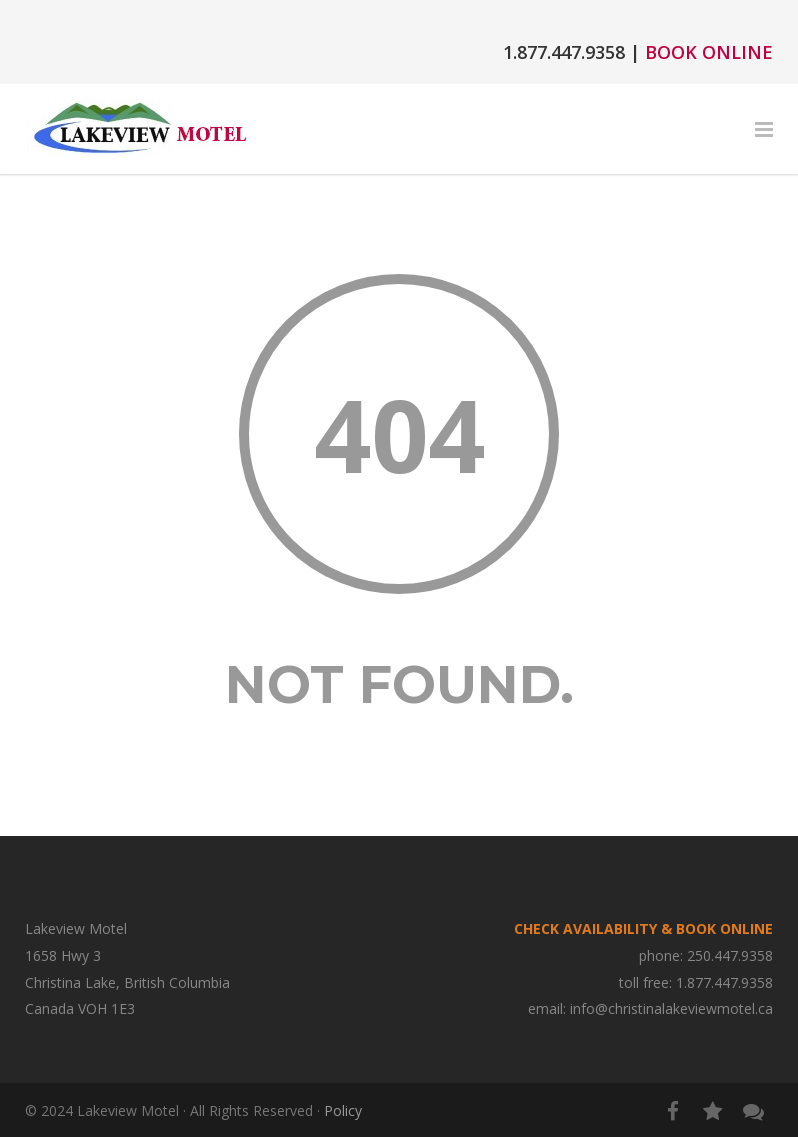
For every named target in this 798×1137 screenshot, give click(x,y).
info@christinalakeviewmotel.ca (671, 1008)
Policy (343, 1110)
